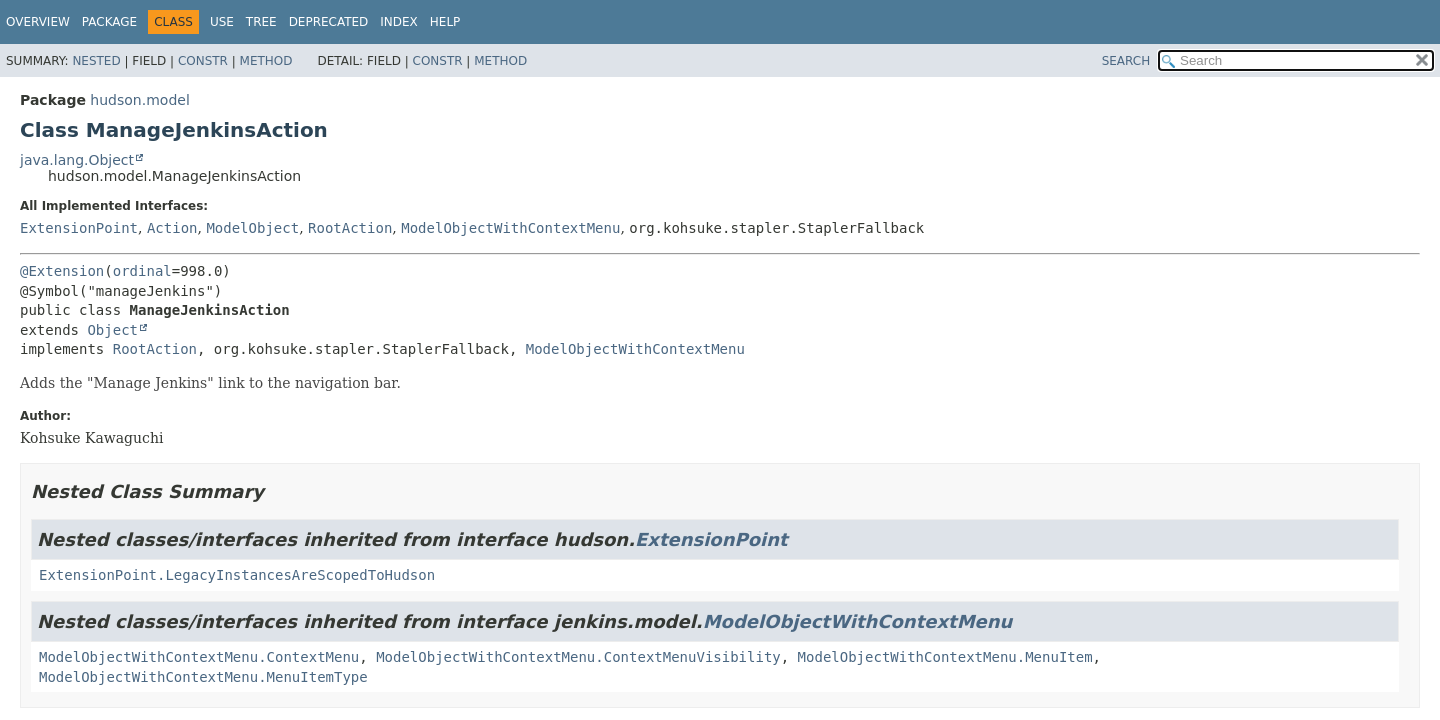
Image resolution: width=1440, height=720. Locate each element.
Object (112, 330)
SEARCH (1126, 61)
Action (172, 228)
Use (222, 22)
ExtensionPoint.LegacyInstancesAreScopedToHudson (237, 575)
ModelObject (252, 228)
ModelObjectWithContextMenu (510, 228)
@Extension (62, 271)
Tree (261, 22)
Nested (96, 61)
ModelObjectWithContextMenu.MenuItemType (203, 677)
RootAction (350, 228)
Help (445, 22)
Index (399, 22)
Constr (203, 61)
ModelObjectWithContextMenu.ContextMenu (199, 657)
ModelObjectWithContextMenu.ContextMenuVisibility (578, 657)
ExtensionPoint (79, 228)
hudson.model (139, 100)
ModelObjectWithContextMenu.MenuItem (945, 657)
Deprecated (329, 22)
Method (266, 61)
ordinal (142, 271)
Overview (38, 22)
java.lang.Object (77, 160)
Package (109, 22)
